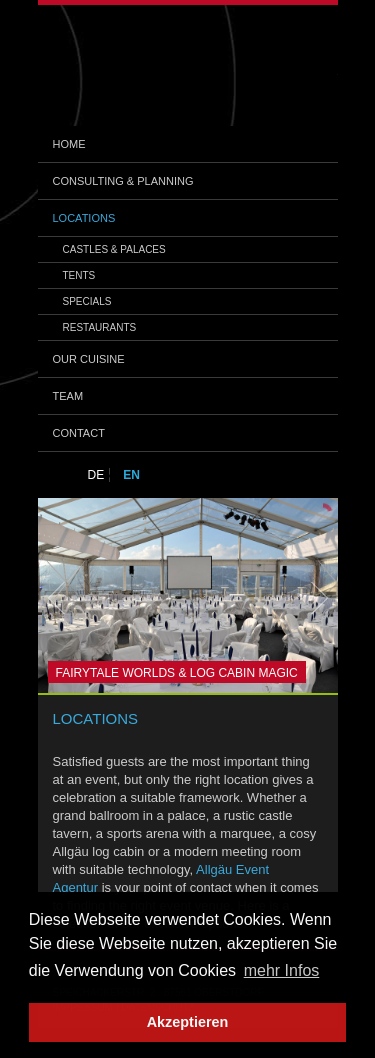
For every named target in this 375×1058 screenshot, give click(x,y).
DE (96, 475)
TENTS (79, 275)
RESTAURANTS (100, 327)
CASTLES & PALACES (114, 249)
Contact (79, 433)
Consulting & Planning (123, 181)
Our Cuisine (89, 359)
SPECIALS (87, 301)
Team (68, 396)
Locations (84, 218)
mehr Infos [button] (282, 970)
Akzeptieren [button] (188, 1022)
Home (69, 144)
